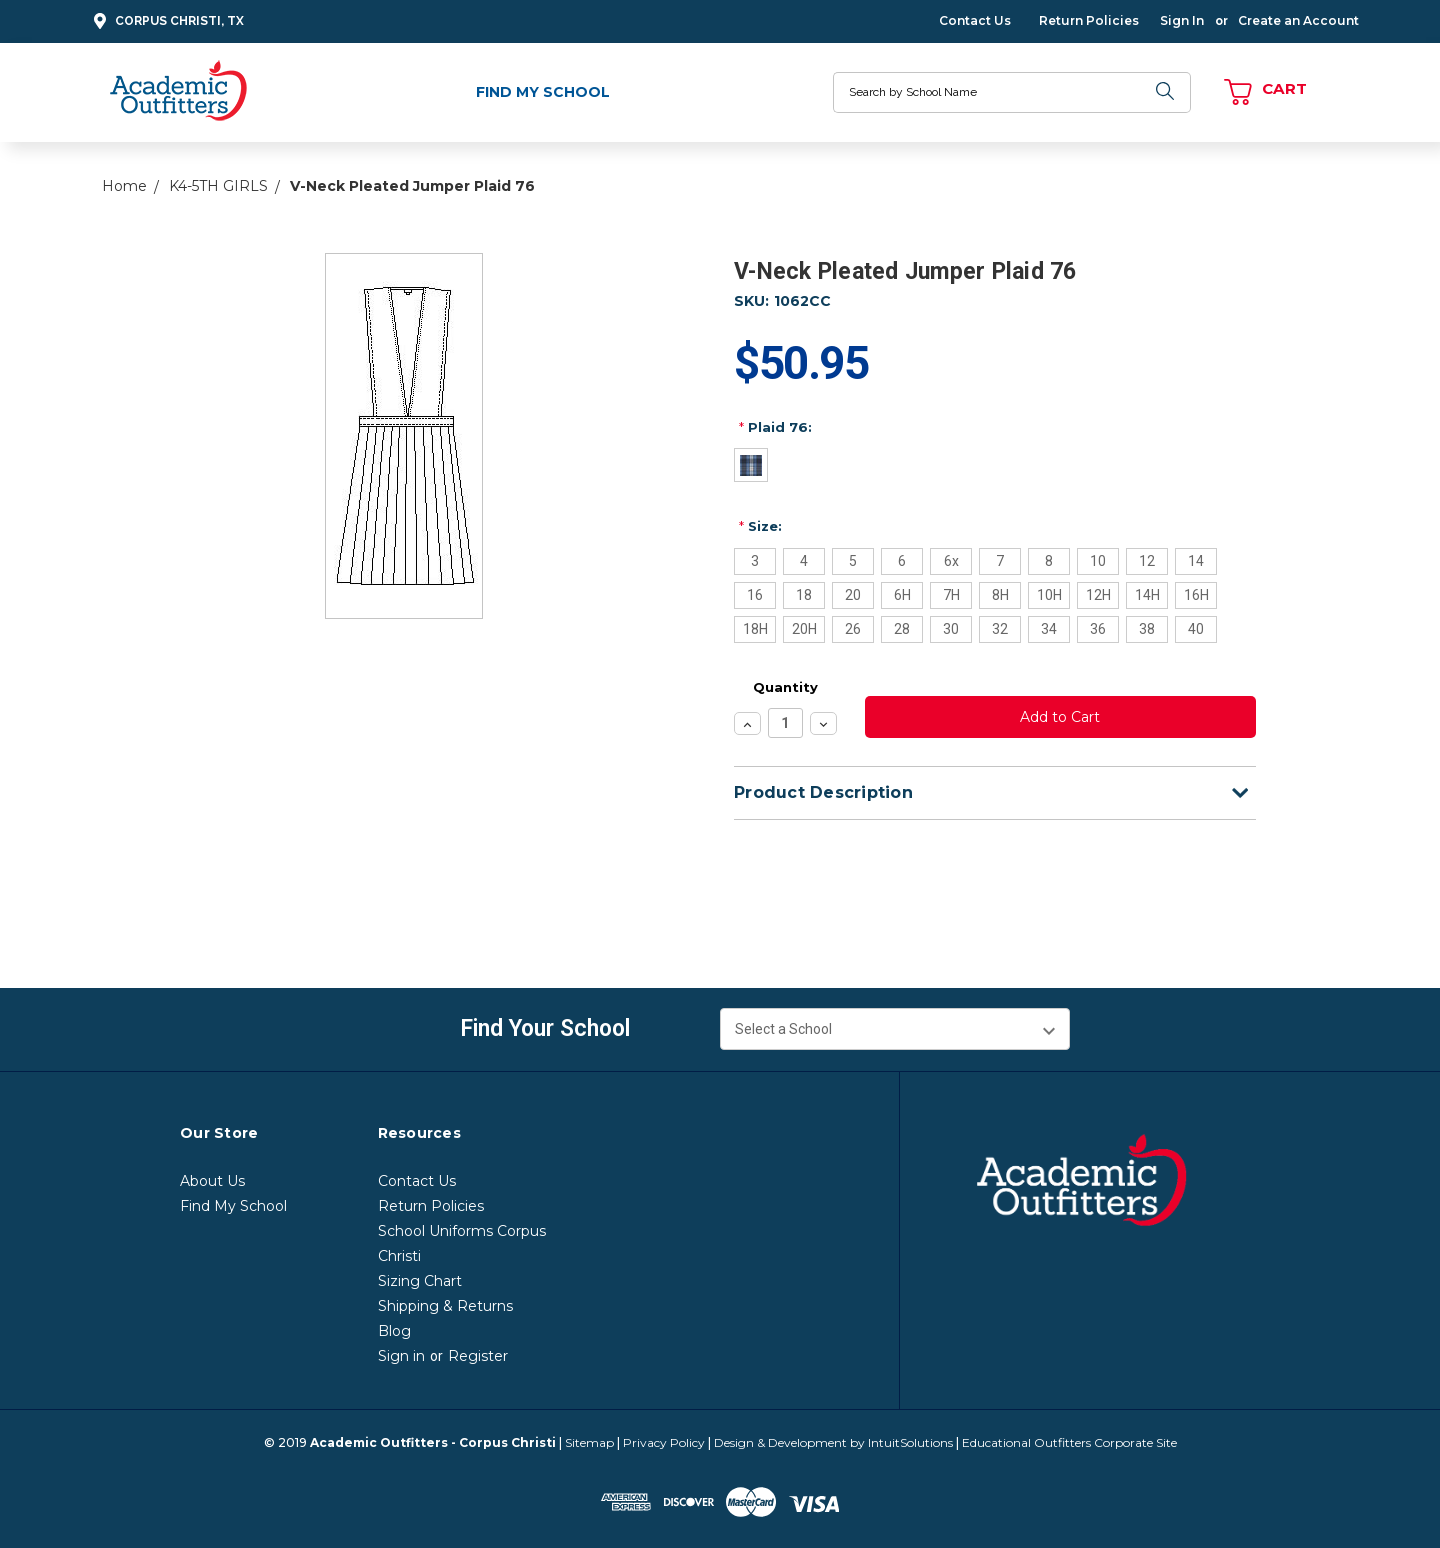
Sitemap (589, 1442)
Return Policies (1089, 20)
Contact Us (975, 20)
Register (478, 1356)
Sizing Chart (420, 1281)
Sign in (401, 1356)
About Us (212, 1181)
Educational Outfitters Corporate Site (1069, 1442)
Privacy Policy (664, 1442)
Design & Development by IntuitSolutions (833, 1442)
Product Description (991, 792)
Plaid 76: (775, 427)
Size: (760, 526)
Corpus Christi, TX (166, 21)
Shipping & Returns (445, 1306)
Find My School (543, 92)
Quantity (785, 687)
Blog (394, 1331)
